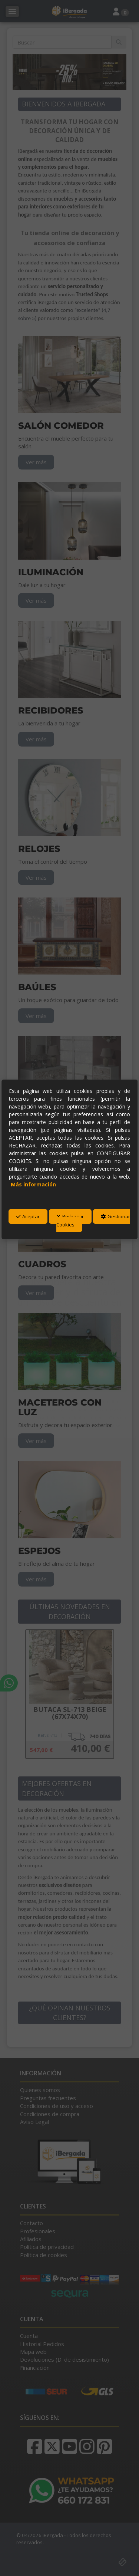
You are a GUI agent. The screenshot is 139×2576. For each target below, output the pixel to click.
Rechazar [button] (70, 1216)
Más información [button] (33, 1184)
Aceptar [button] (28, 1216)
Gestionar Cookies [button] (93, 1220)
